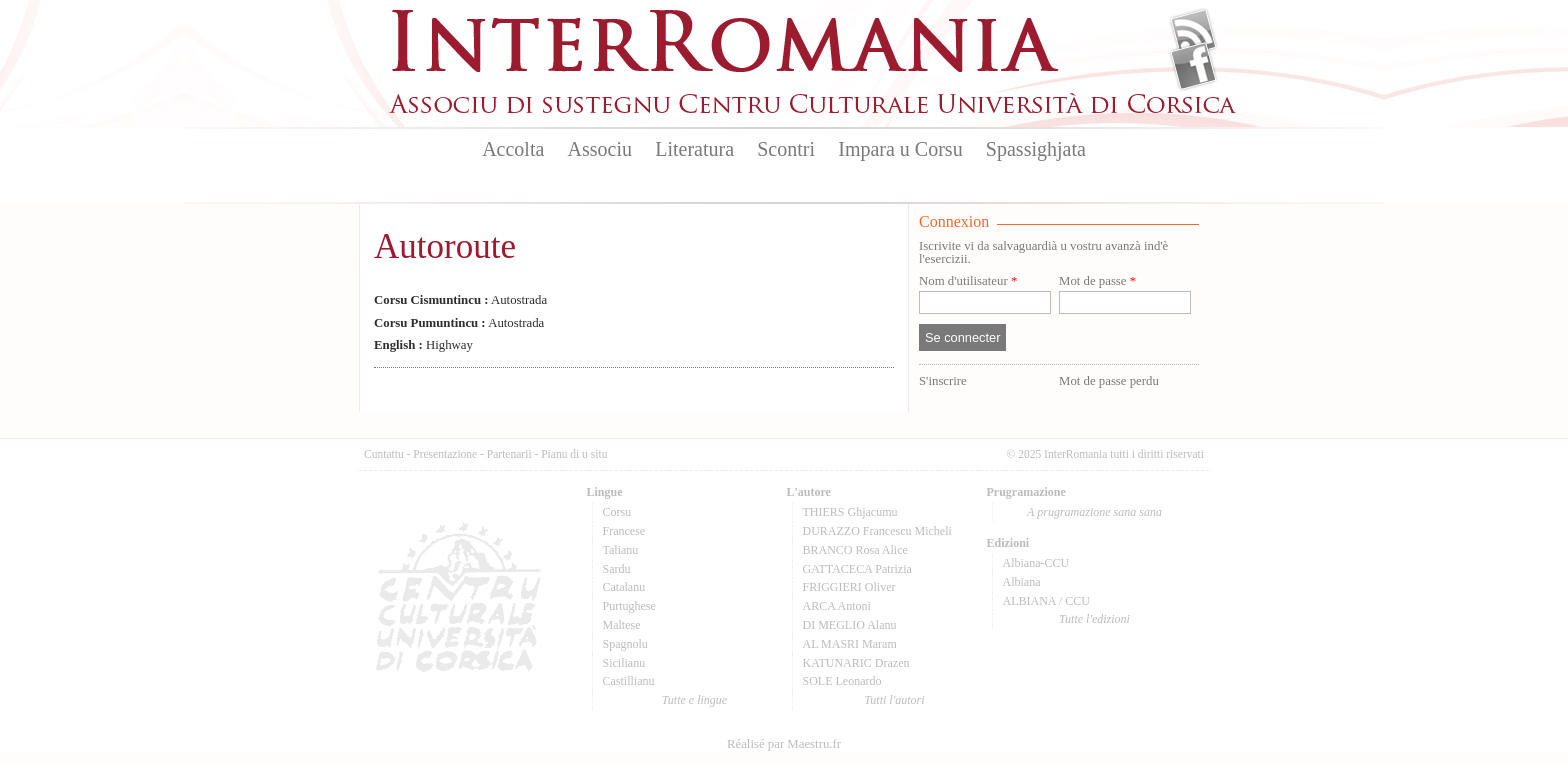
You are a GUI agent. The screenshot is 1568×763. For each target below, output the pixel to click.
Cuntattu (384, 454)
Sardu (617, 569)
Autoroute (445, 246)
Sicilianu (624, 663)
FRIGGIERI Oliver (849, 587)
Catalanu (624, 587)
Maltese (622, 625)
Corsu (617, 512)
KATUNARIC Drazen (856, 663)
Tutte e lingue (694, 700)
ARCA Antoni (837, 606)
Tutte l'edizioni (1094, 619)
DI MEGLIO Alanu (850, 625)
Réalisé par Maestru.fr (784, 744)
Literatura (694, 149)
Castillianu (629, 681)
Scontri (786, 149)
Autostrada (460, 300)
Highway (423, 345)
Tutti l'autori (894, 700)
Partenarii (509, 454)
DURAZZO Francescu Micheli (877, 531)
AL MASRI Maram (850, 644)
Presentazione (445, 454)
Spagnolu (625, 644)
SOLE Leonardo (842, 681)
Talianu (621, 550)
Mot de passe (1097, 281)
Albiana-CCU (1036, 563)
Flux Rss (1193, 33)
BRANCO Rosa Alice (855, 550)
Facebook (1193, 66)
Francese (624, 531)
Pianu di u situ (574, 454)
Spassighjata (1036, 149)
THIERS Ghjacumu (850, 512)
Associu (600, 149)
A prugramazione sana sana (1094, 512)
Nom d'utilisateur (968, 281)
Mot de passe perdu (1109, 381)
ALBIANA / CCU (1046, 601)
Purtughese (629, 606)
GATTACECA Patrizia (857, 569)
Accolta (513, 149)
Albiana (1022, 582)
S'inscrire (943, 381)
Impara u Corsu (900, 149)
